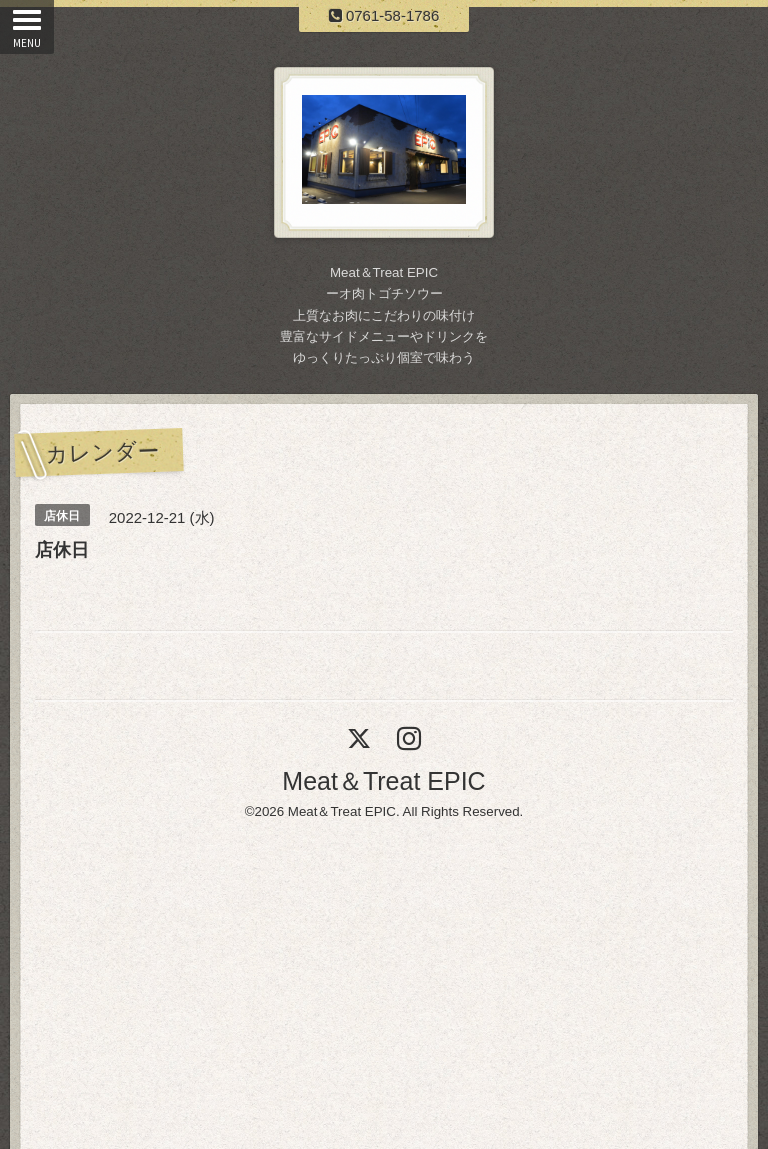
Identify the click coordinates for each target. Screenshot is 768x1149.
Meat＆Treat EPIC (383, 781)
